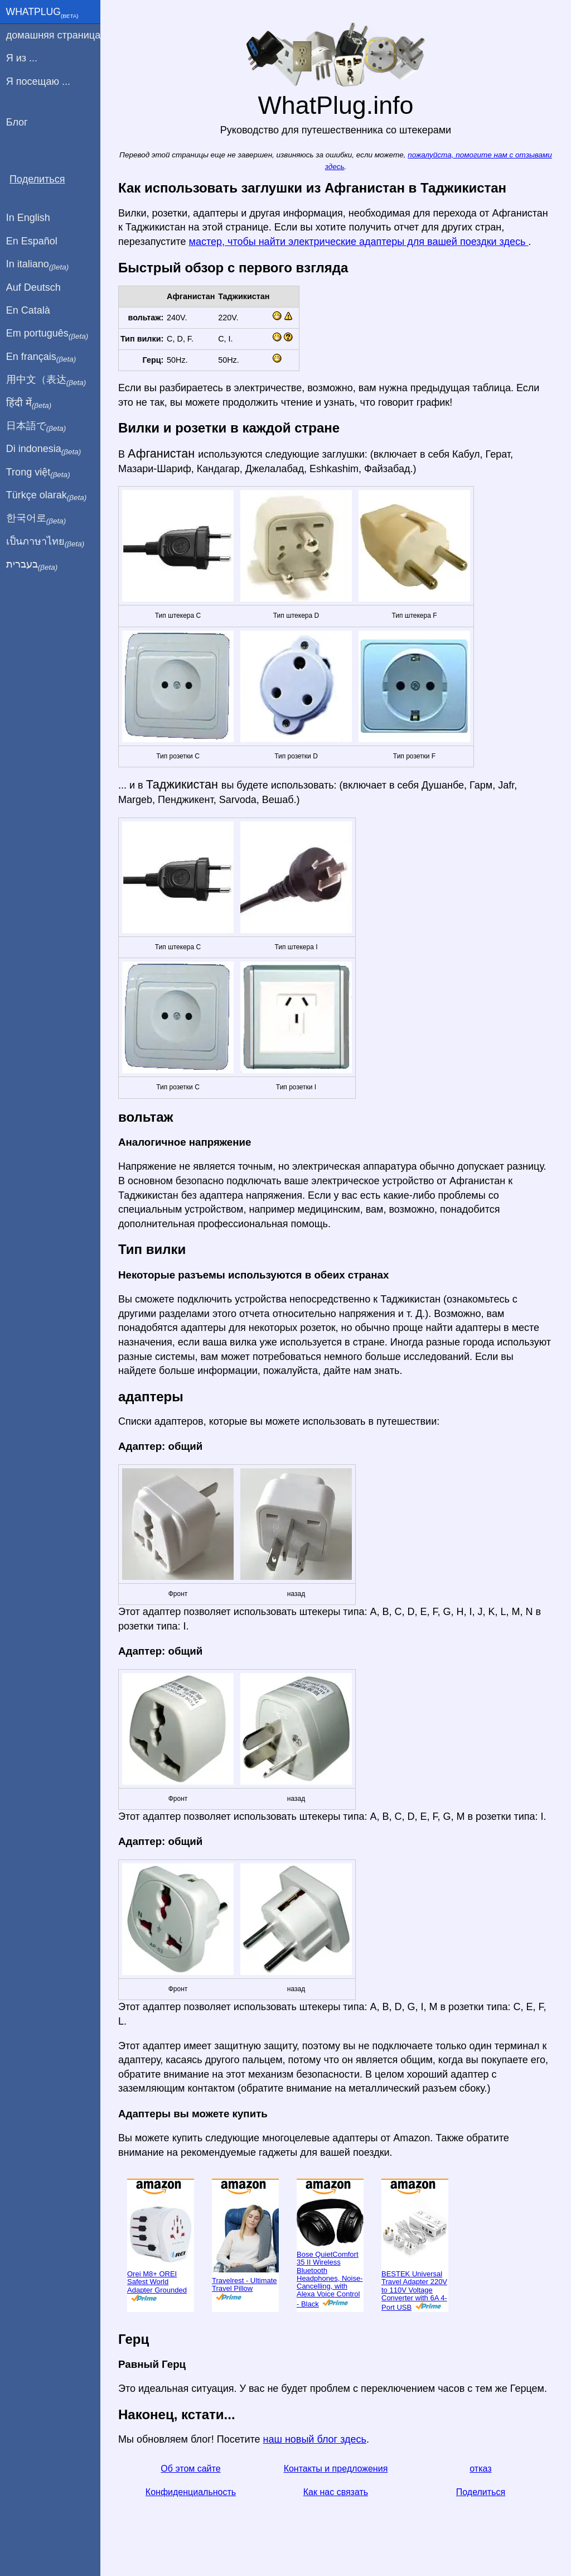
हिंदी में (29, 403)
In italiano (37, 264)
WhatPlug (42, 13)
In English (28, 217)
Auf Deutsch (33, 287)
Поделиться (480, 2492)
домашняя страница (53, 35)
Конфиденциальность (191, 2492)
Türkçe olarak (46, 495)
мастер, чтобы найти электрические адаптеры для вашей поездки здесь (359, 241)
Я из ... (21, 58)
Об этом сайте (190, 2468)
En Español (31, 241)
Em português (47, 334)
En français (41, 357)
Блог (17, 122)
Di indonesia (43, 449)
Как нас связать (335, 2492)
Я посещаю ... (38, 81)
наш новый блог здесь (314, 2439)
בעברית (31, 565)
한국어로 (36, 518)
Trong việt (38, 473)
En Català (28, 310)
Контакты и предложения (336, 2468)
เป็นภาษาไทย (45, 542)
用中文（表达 (46, 380)
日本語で (36, 426)
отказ (480, 2468)
